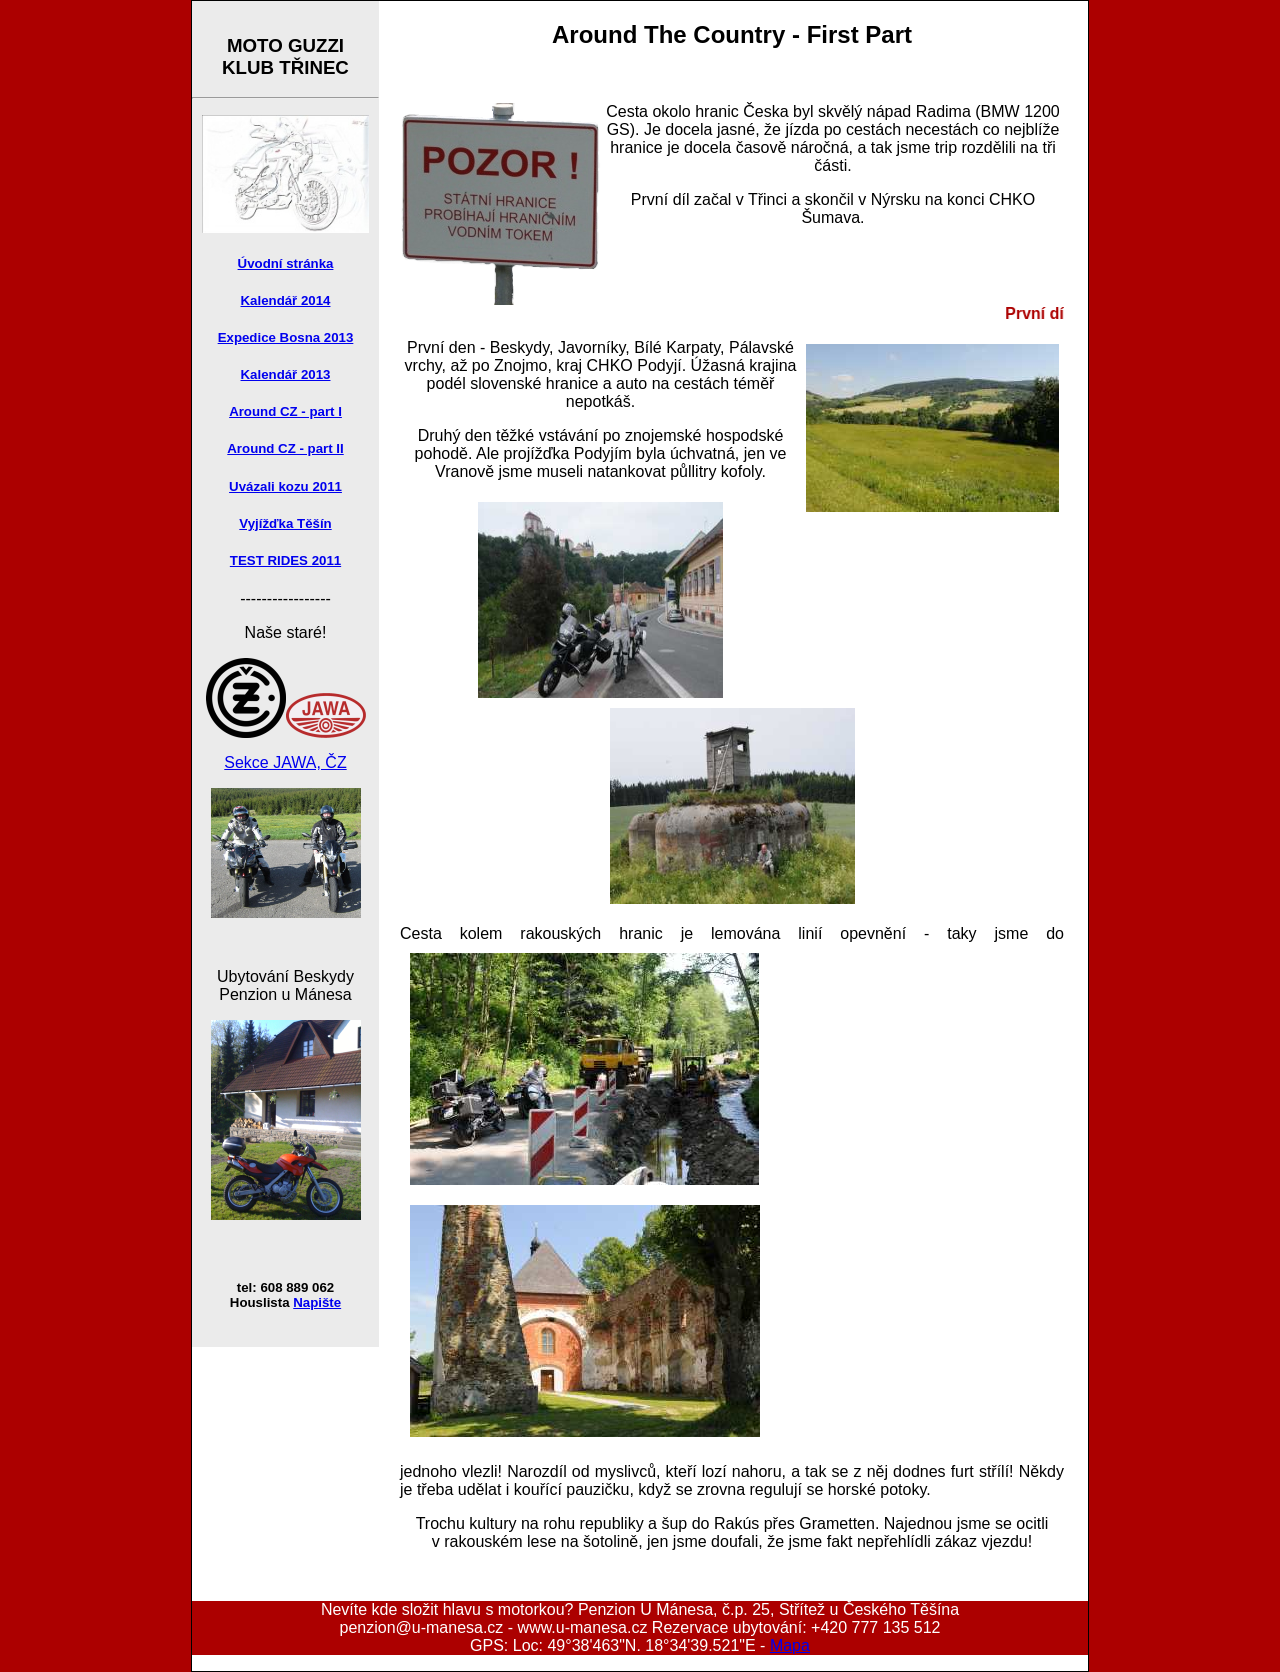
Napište (317, 1302)
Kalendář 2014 (286, 300)
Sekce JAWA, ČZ (285, 762)
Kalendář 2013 (286, 374)
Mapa (790, 1645)
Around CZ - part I (285, 411)
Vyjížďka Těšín (285, 523)
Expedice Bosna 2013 (286, 337)
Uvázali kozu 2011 (285, 486)
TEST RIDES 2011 (285, 560)
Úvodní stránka (286, 263)
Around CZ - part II (285, 448)
